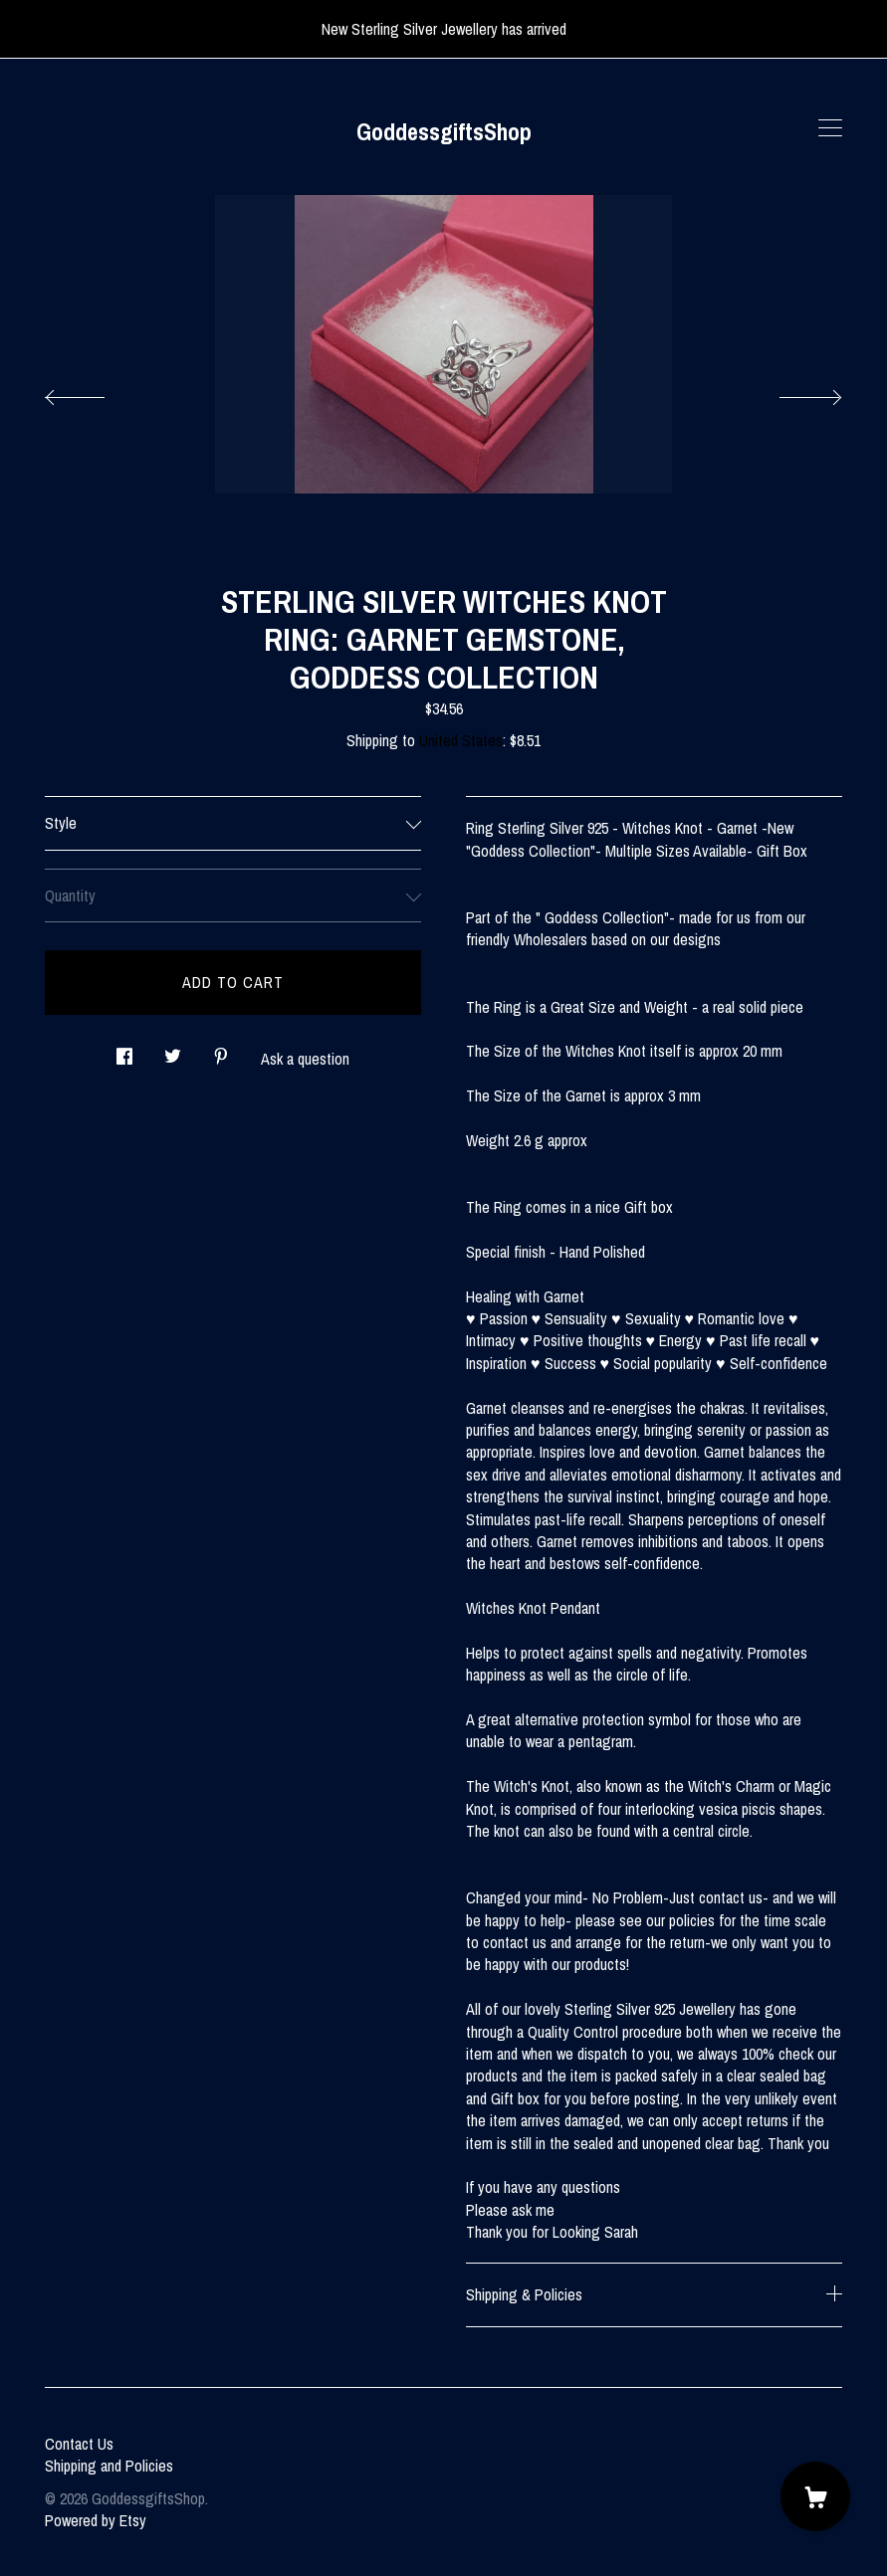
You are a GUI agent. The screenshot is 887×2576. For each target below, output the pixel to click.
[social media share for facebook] (124, 1051)
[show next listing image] (792, 392)
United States (461, 740)
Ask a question (305, 1059)
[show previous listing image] (94, 392)
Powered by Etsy (95, 2520)
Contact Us (79, 2444)
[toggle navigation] (830, 128)
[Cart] (815, 2496)
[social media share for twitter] (172, 1051)
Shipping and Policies (109, 2466)
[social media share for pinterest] (221, 1051)
